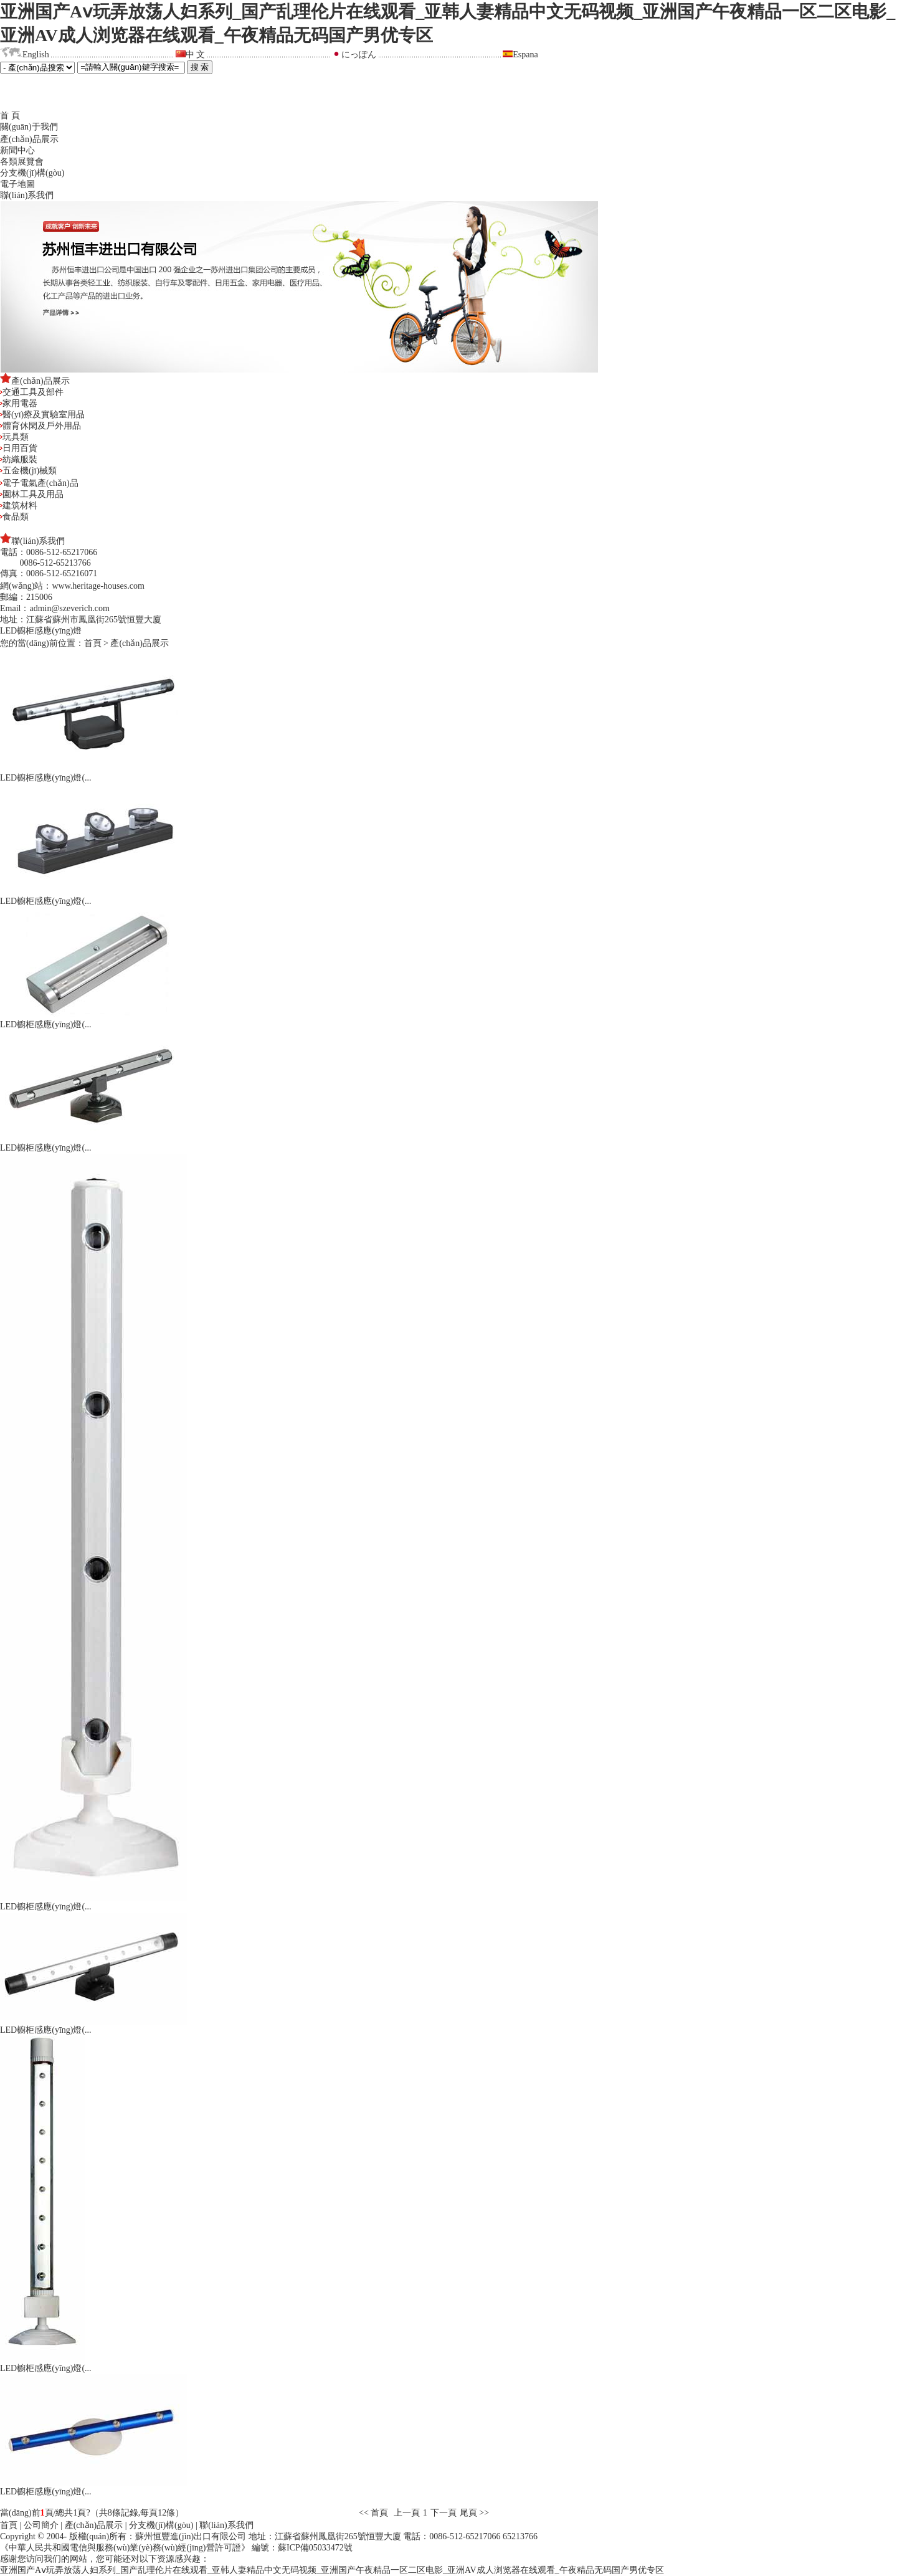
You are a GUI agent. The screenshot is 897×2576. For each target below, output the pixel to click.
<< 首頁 (375, 2512)
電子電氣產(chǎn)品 (39, 483)
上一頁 (407, 2512)
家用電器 (18, 403)
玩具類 (14, 437)
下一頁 (443, 2512)
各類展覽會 (22, 161)
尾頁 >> (474, 2512)
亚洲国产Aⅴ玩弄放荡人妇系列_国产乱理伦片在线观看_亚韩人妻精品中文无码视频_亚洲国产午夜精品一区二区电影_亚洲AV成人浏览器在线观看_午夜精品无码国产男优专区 (332, 2570)
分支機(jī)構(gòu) (32, 173)
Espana (525, 54)
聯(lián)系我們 (27, 195)
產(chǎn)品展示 (29, 139)
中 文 (196, 54)
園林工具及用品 (32, 494)
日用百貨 (18, 448)
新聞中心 (17, 150)
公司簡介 (41, 2525)
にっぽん (358, 54)
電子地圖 (17, 184)
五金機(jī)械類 (28, 470)
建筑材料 (18, 505)
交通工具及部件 (32, 392)
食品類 (14, 516)
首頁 (93, 643)
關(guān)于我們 (29, 126)
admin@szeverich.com (69, 608)
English (35, 54)
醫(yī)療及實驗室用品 (42, 414)
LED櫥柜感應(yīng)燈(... (46, 777)
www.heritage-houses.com (98, 586)
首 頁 (10, 115)
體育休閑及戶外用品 (40, 425)
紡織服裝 (18, 459)
